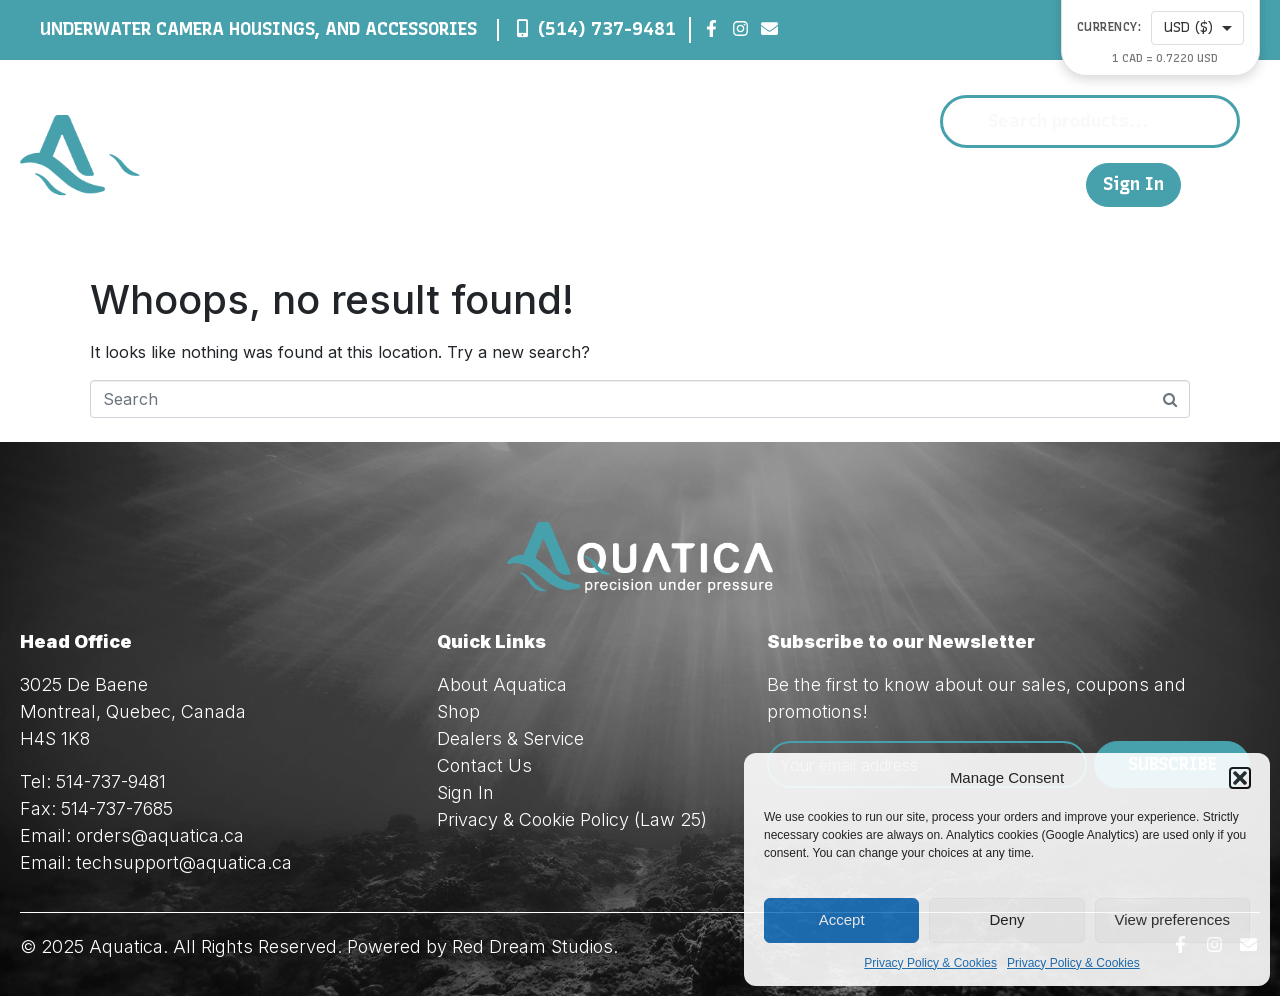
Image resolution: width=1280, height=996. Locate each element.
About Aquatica (502, 684)
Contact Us (988, 183)
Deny (1006, 919)
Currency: (1109, 27)
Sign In (1133, 184)
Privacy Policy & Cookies (930, 963)
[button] (1240, 778)
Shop (692, 184)
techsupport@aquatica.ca (184, 862)
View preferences (1173, 919)
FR (1061, 183)
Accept (842, 919)
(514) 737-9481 (607, 29)
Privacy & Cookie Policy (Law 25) (572, 819)
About (603, 184)
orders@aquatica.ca (160, 835)
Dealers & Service (833, 184)
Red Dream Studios (532, 946)
